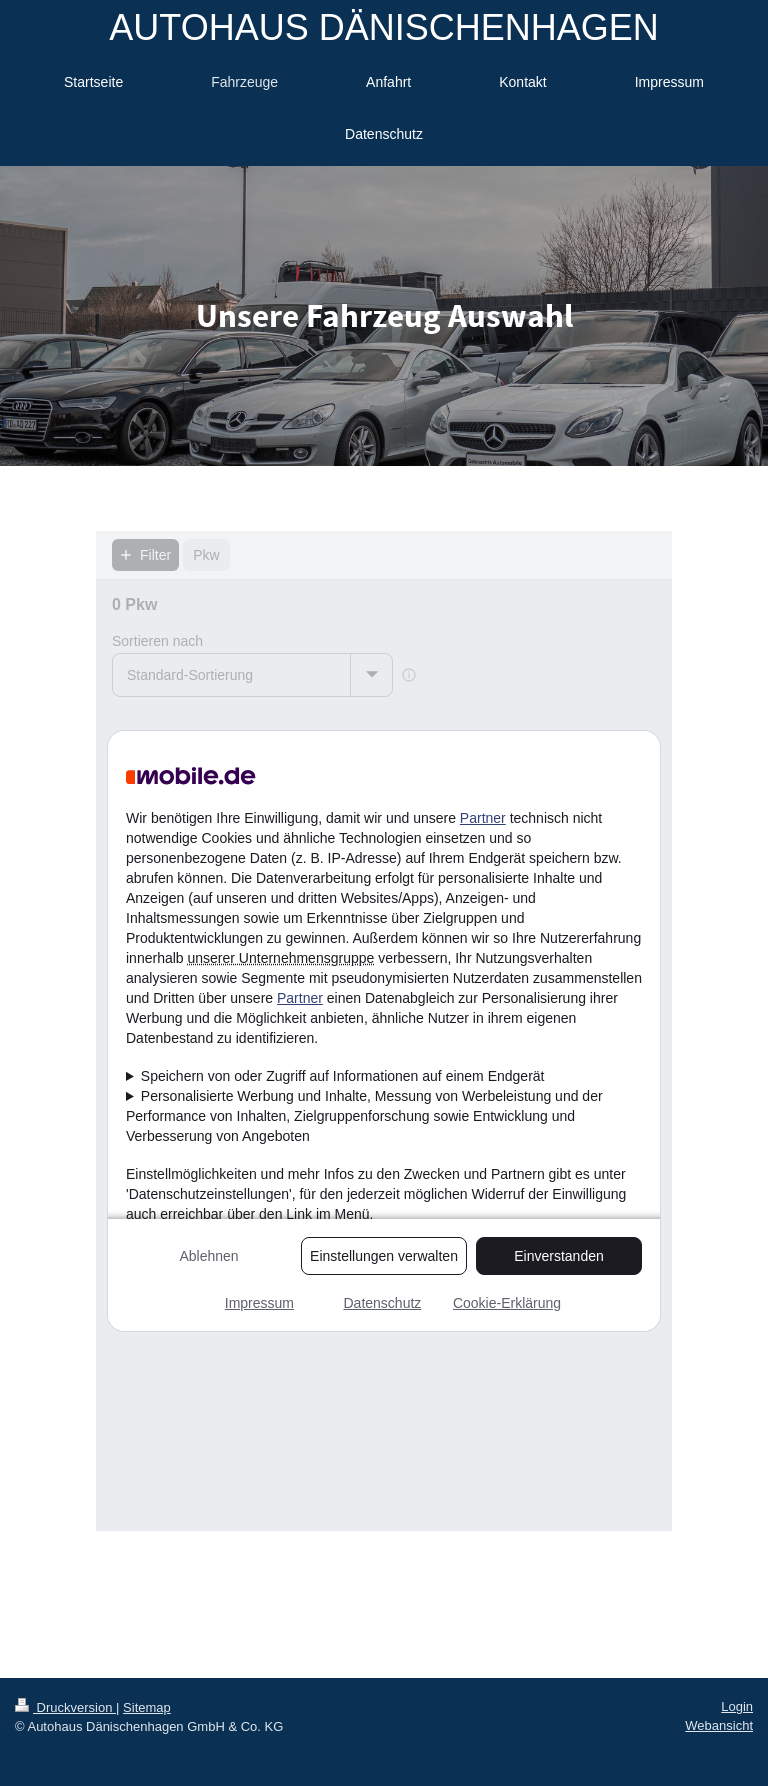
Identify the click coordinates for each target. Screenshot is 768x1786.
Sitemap (147, 1707)
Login (737, 1706)
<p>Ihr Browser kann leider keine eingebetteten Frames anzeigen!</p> (384, 1031)
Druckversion (65, 1707)
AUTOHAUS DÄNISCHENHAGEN (383, 27)
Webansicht (719, 1725)
